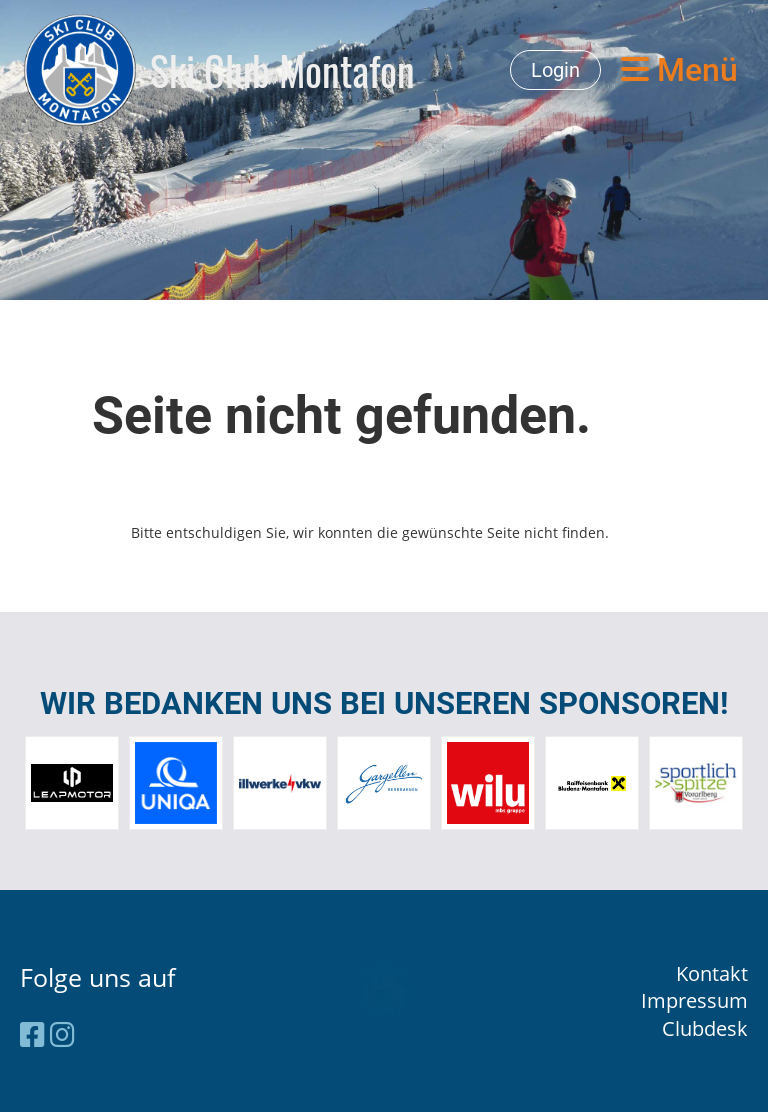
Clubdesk (705, 1028)
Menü (679, 70)
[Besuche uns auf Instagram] (62, 1034)
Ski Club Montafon (282, 70)
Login (555, 70)
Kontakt (712, 973)
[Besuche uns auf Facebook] (32, 1034)
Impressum (694, 1000)
